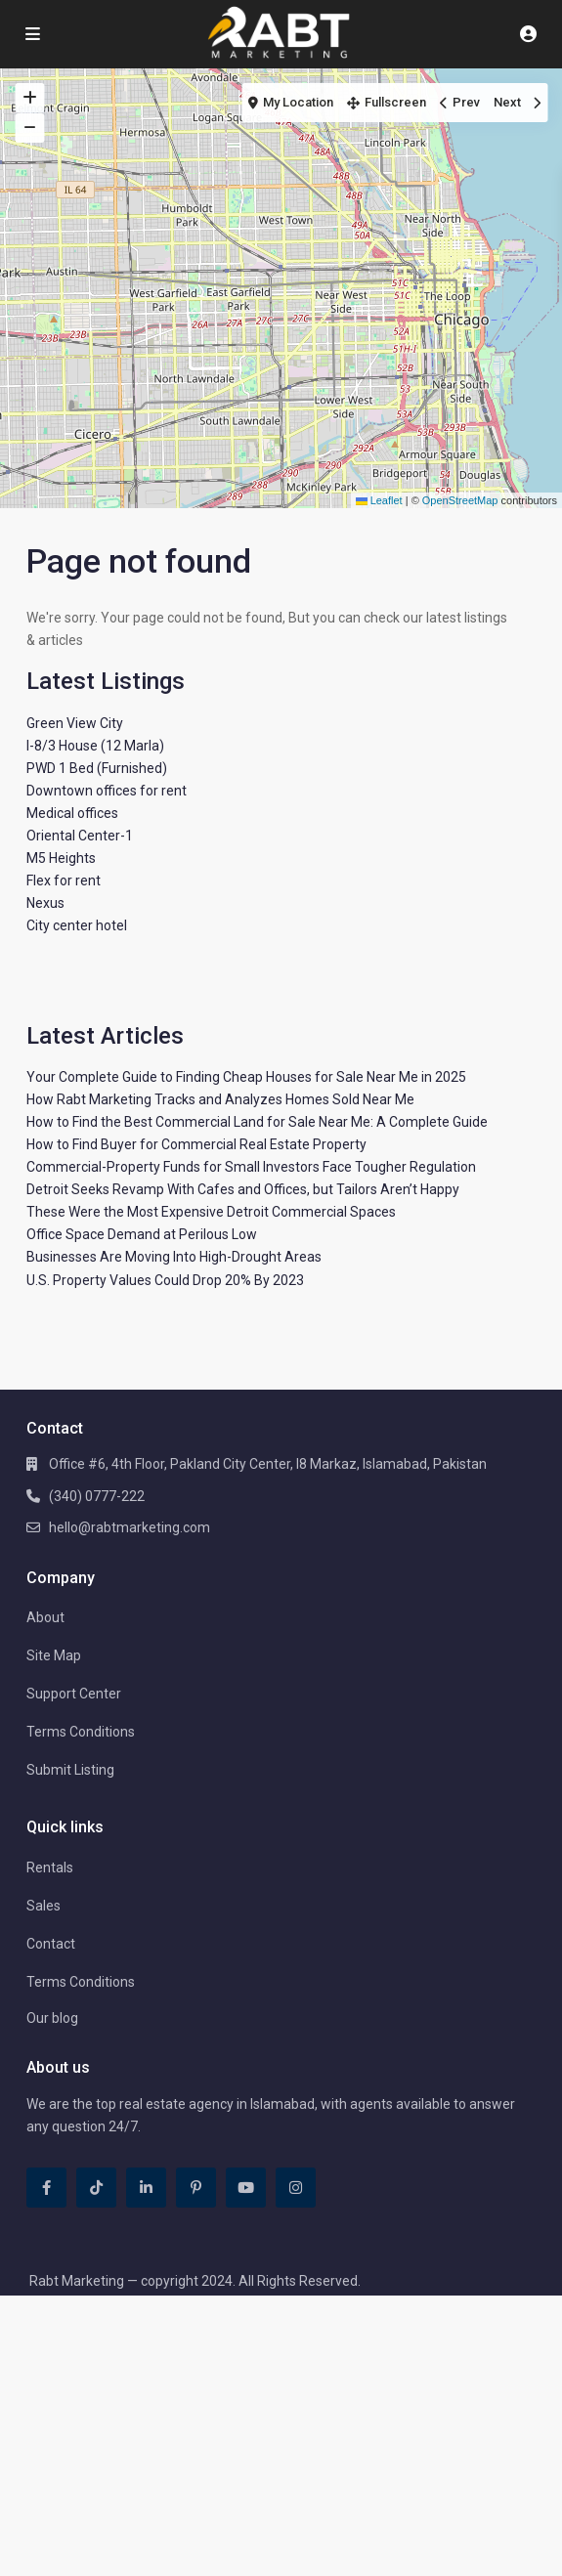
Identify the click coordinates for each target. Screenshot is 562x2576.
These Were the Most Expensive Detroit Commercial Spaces (211, 1212)
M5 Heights (61, 858)
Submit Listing (70, 1770)
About (45, 1617)
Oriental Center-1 (79, 835)
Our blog (52, 2018)
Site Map (53, 1655)
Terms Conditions (80, 1731)
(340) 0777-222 (97, 1496)
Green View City (74, 723)
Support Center (73, 1693)
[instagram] (296, 2188)
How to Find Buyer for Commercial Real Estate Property (196, 1144)
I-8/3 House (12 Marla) (95, 745)
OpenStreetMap (460, 500)
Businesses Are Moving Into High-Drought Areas (174, 1257)
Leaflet (379, 500)
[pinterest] (196, 2188)
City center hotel (76, 925)
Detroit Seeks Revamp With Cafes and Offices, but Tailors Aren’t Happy (242, 1189)
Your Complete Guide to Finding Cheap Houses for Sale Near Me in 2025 (246, 1077)
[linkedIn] (146, 2188)
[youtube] (246, 2188)
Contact (50, 1944)
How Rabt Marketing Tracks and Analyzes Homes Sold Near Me (220, 1099)
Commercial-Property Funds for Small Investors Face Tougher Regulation (251, 1167)
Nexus (45, 903)
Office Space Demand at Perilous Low (141, 1234)
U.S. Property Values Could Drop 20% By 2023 (165, 1280)
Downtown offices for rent (106, 790)
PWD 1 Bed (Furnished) (96, 768)
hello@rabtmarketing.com (129, 1527)
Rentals (49, 1867)
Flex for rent (63, 880)
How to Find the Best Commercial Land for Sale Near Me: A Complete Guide (257, 1122)
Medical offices (72, 813)
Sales (43, 1905)
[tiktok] (96, 2188)
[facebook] (46, 2188)
